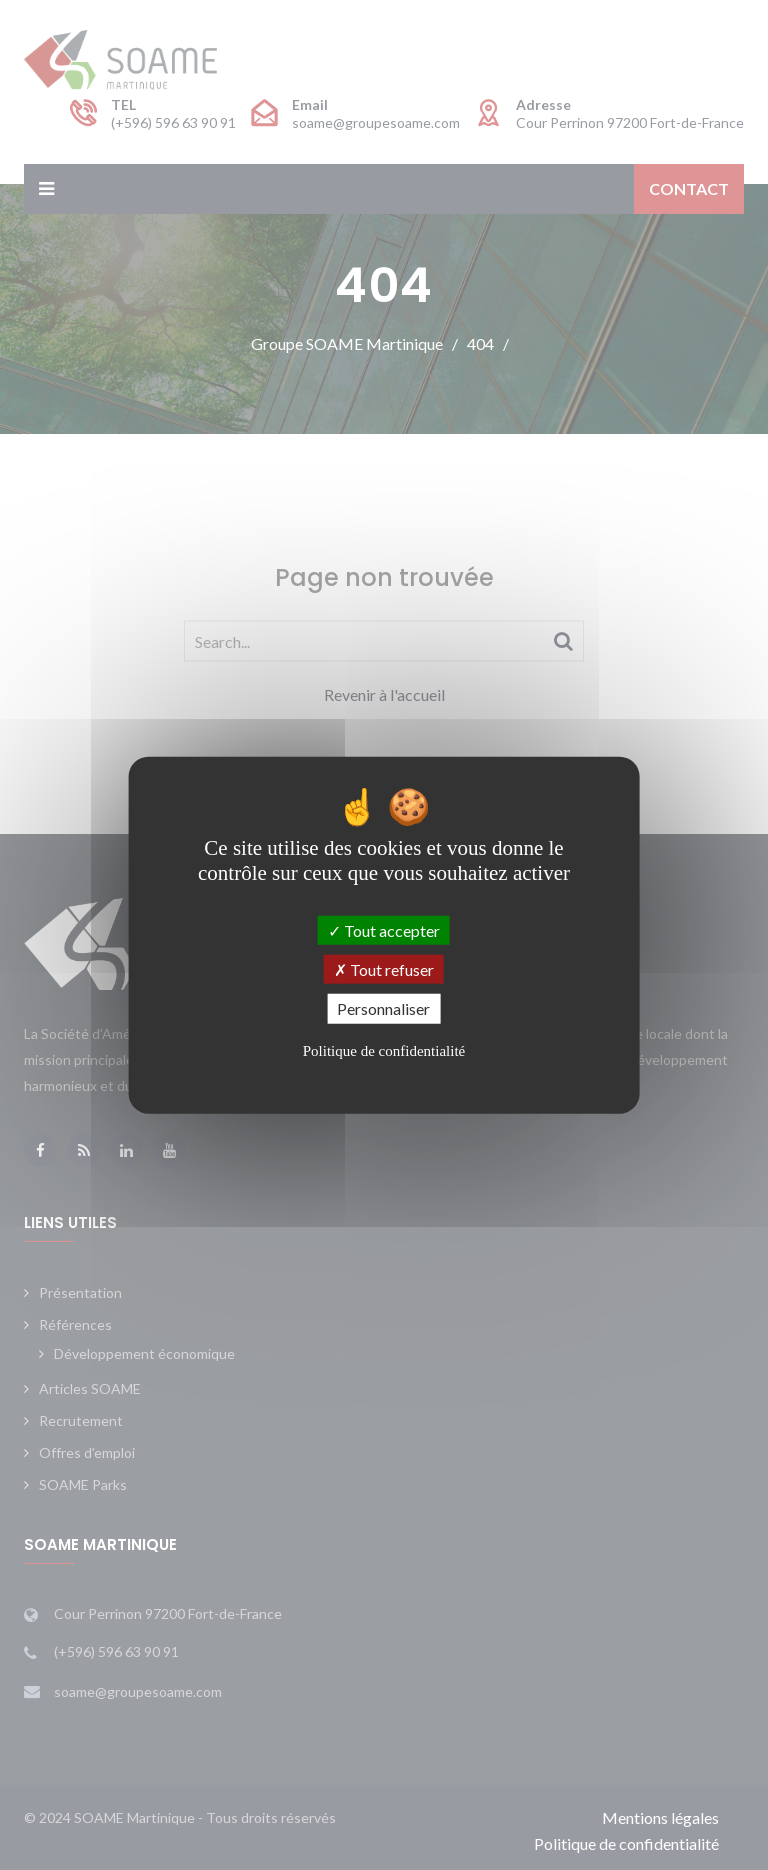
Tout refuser (384, 969)
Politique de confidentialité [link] (384, 1050)
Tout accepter (384, 930)
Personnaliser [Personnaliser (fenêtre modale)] (383, 1008)
